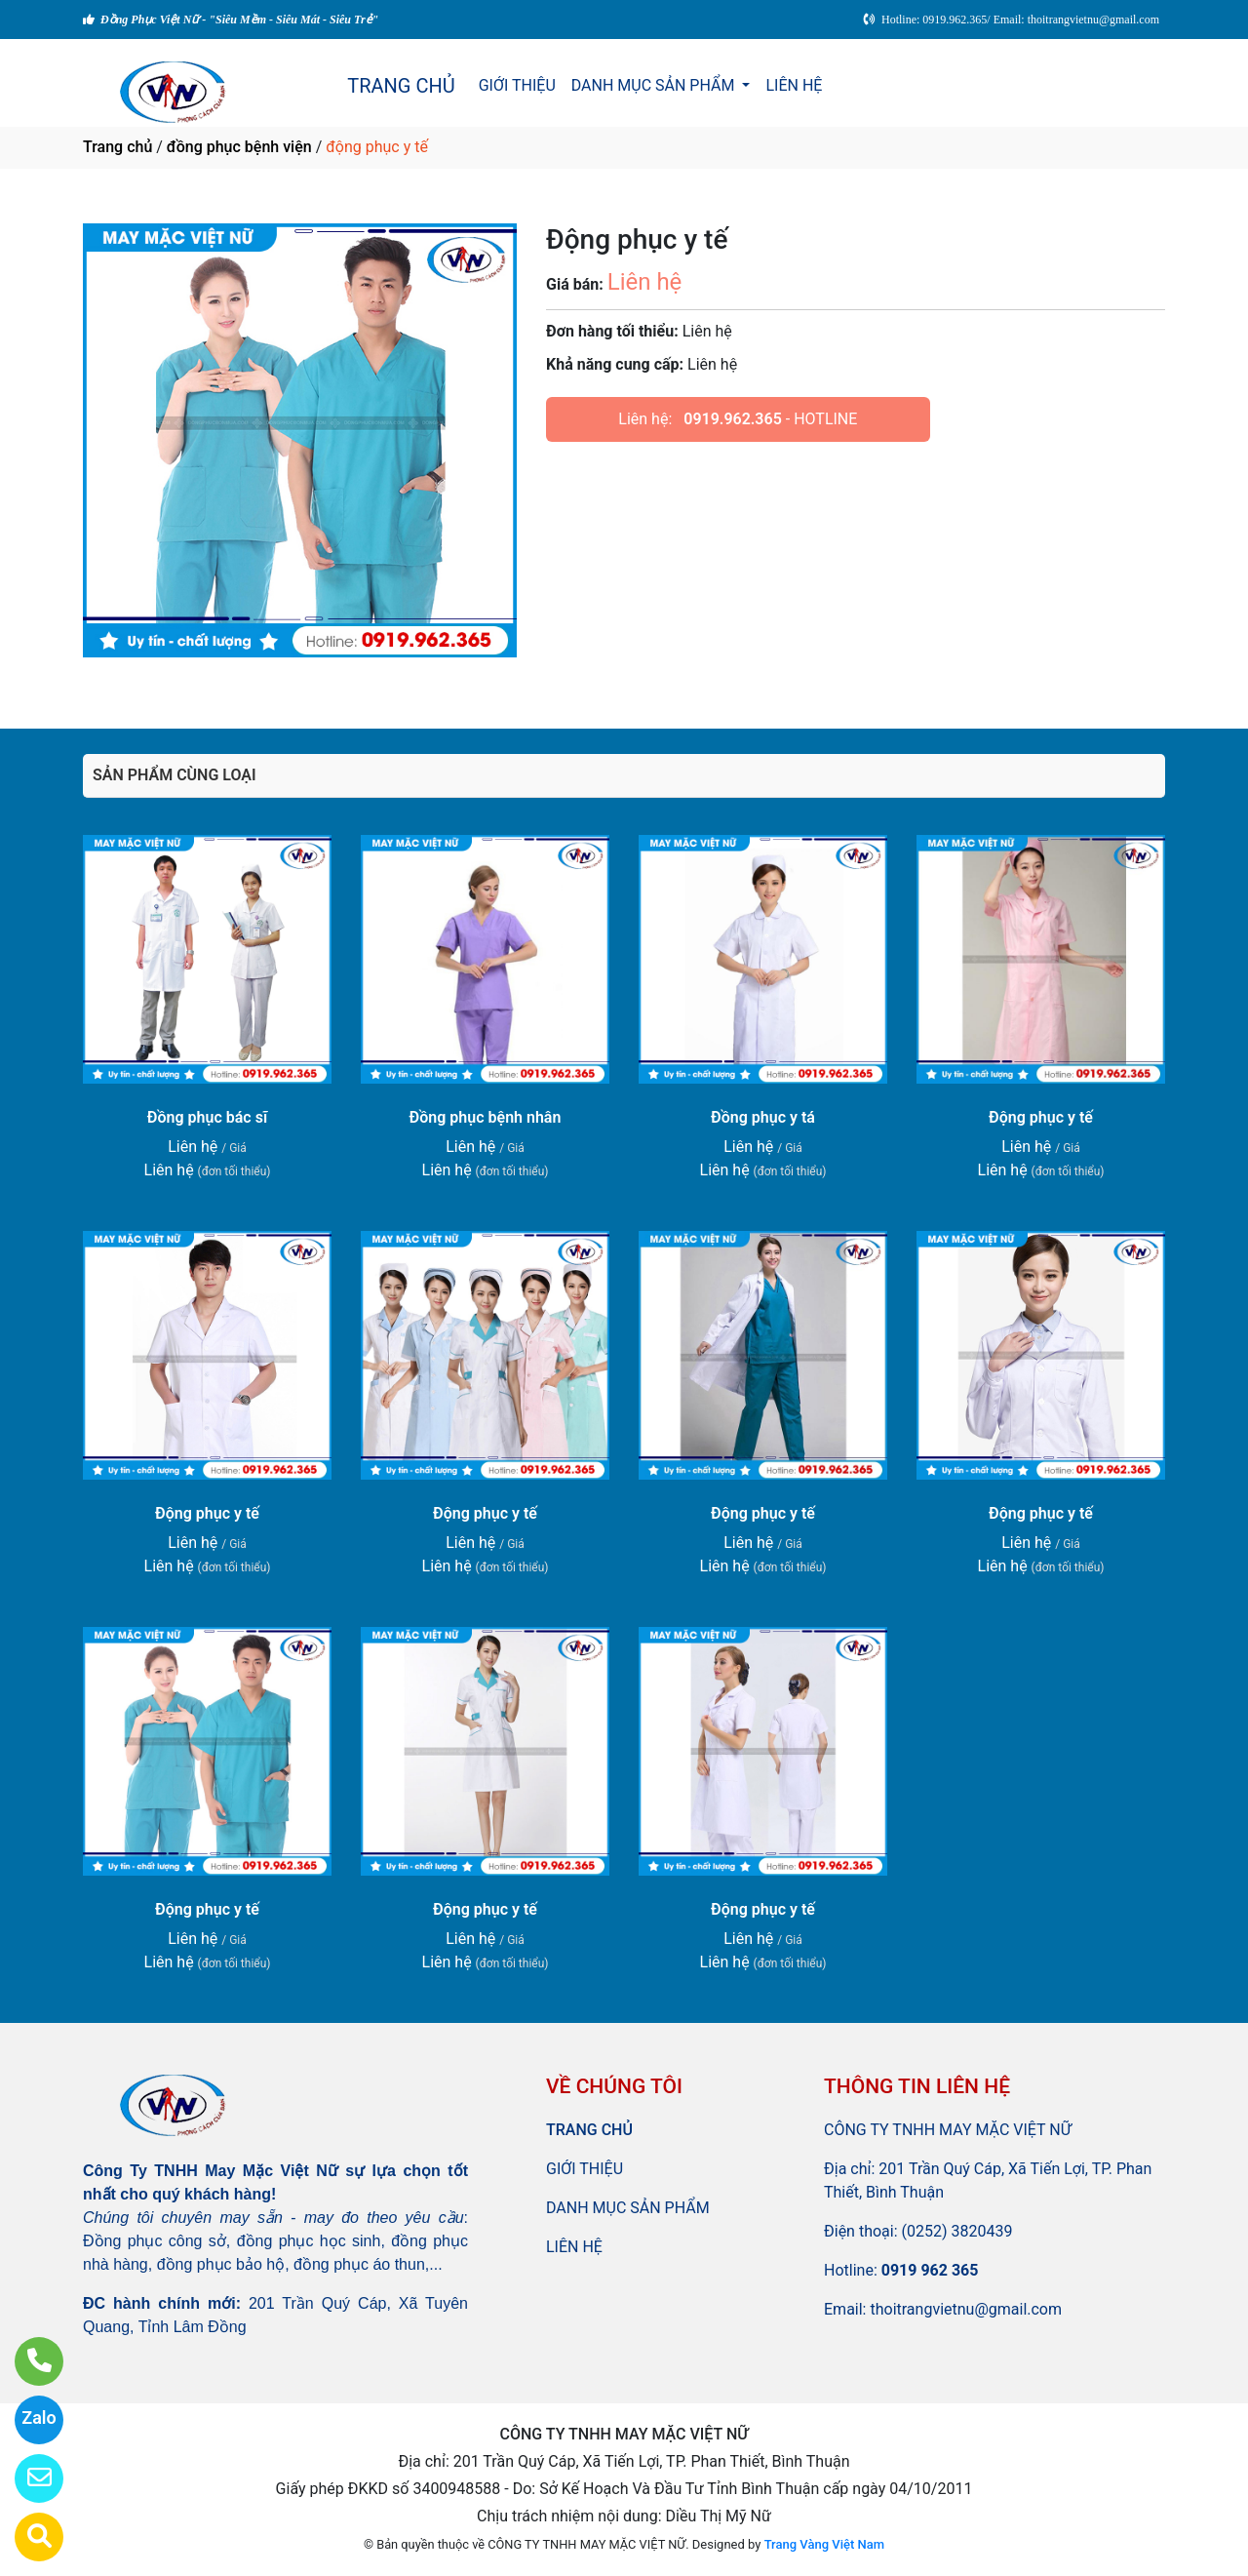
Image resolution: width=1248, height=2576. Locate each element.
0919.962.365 (732, 419)
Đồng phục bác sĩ (207, 1117)
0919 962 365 (930, 2270)
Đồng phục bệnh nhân (486, 1117)
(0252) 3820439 (957, 2231)
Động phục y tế (1041, 1117)
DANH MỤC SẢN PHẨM (655, 85)
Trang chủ (117, 147)
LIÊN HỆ (793, 85)
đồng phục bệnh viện (239, 147)
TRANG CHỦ (400, 86)
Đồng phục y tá (763, 1117)
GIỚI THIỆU (517, 85)
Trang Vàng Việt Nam (824, 2544)
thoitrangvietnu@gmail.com (966, 2309)
